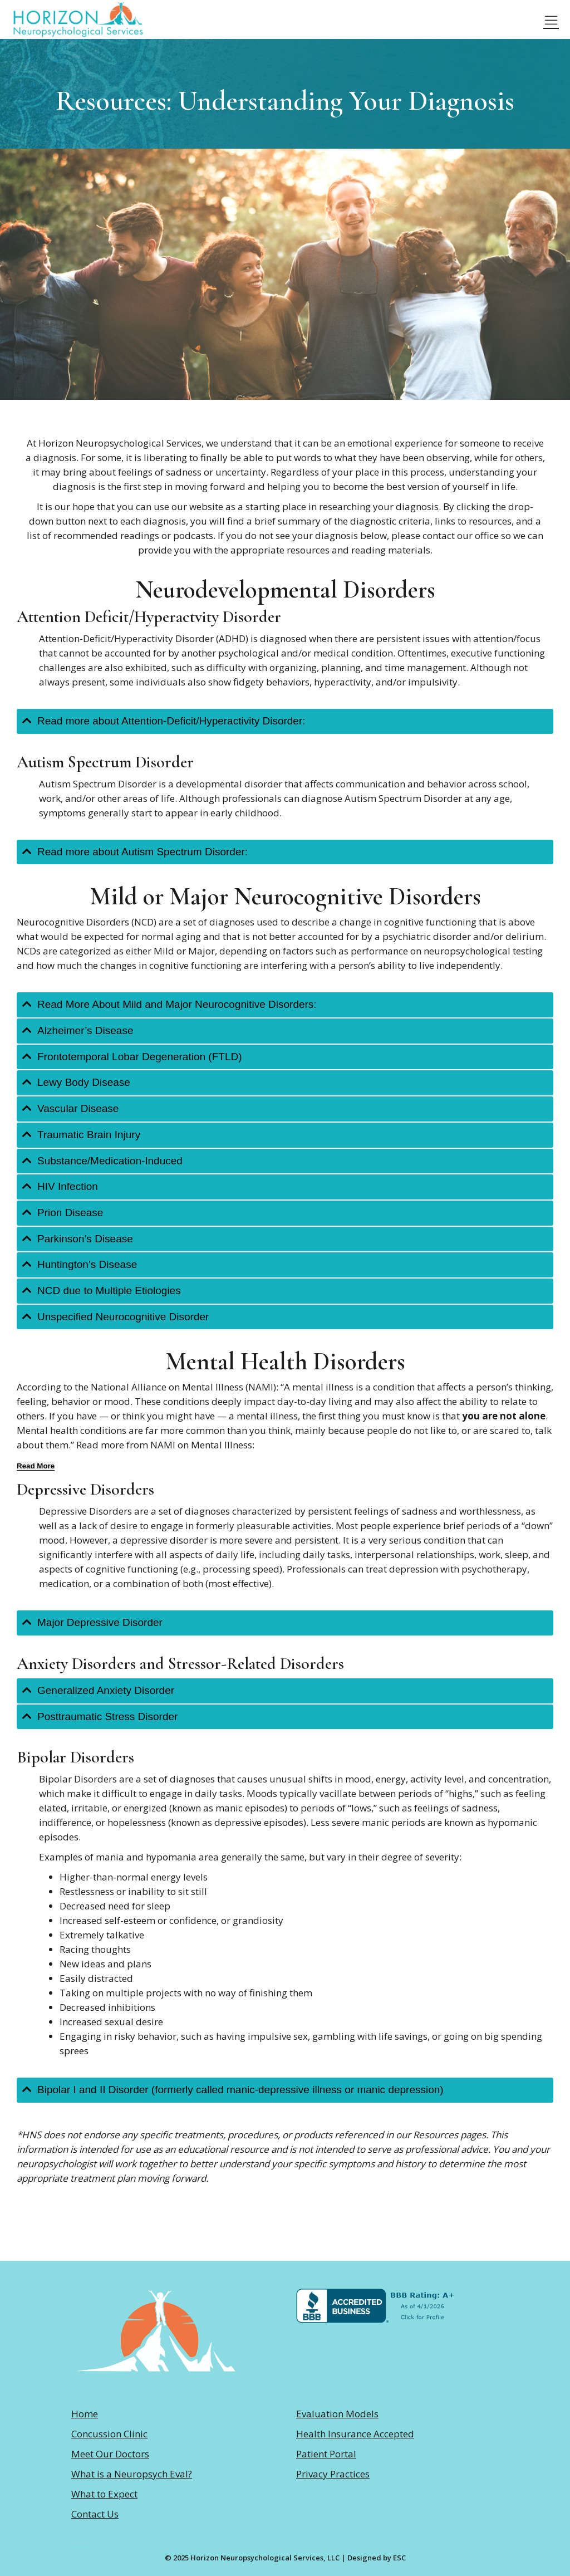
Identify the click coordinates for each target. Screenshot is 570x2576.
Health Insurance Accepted (355, 2433)
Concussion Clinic (109, 2433)
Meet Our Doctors (110, 2453)
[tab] (285, 721)
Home (84, 2413)
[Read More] (36, 1466)
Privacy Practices (333, 2473)
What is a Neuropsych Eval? (131, 2473)
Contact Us (95, 2514)
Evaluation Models (337, 2413)
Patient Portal (326, 2453)
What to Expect (104, 2493)
